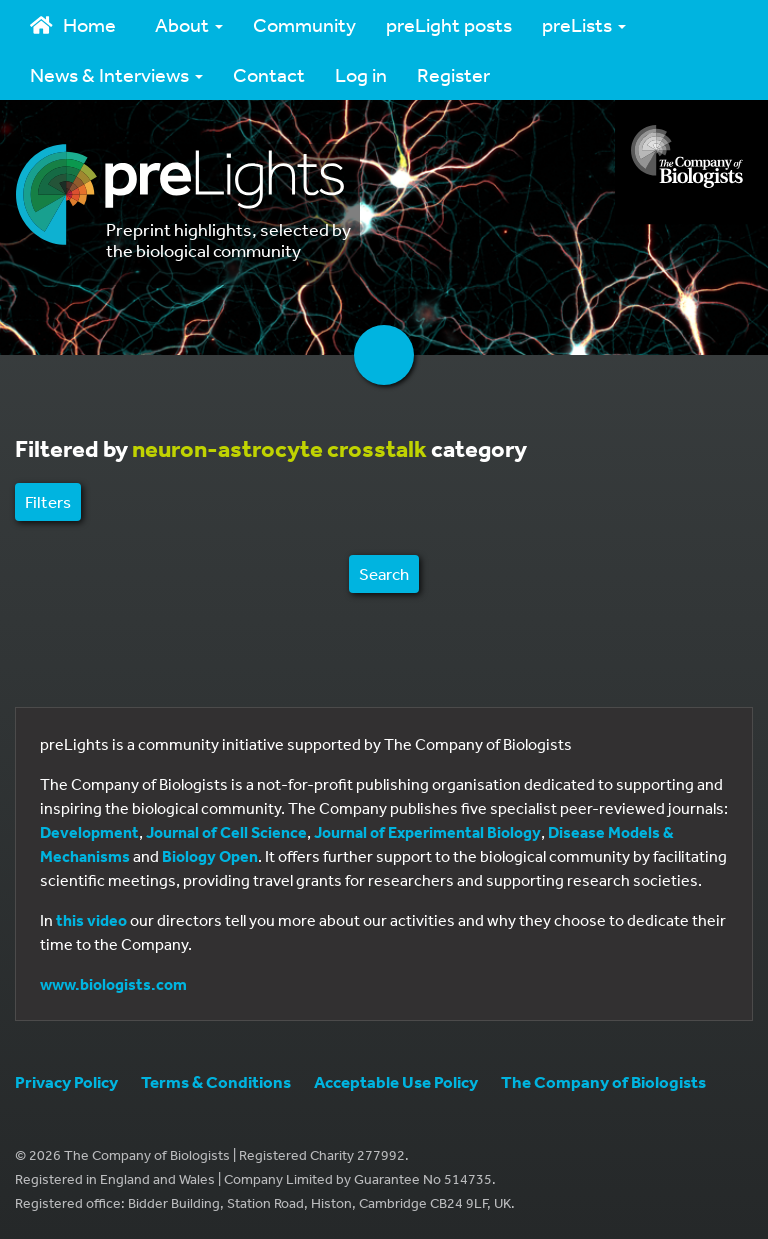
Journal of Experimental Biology (427, 832)
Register (453, 74)
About (189, 24)
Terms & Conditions (216, 1081)
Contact (269, 74)
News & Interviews (116, 74)
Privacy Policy (66, 1081)
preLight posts (449, 24)
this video (91, 920)
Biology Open (210, 856)
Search (384, 573)
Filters (48, 501)
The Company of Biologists (603, 1081)
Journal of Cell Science (226, 832)
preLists (584, 24)
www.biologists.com (113, 984)
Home (73, 24)
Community (304, 24)
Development (89, 832)
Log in (361, 74)
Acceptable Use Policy (396, 1081)
